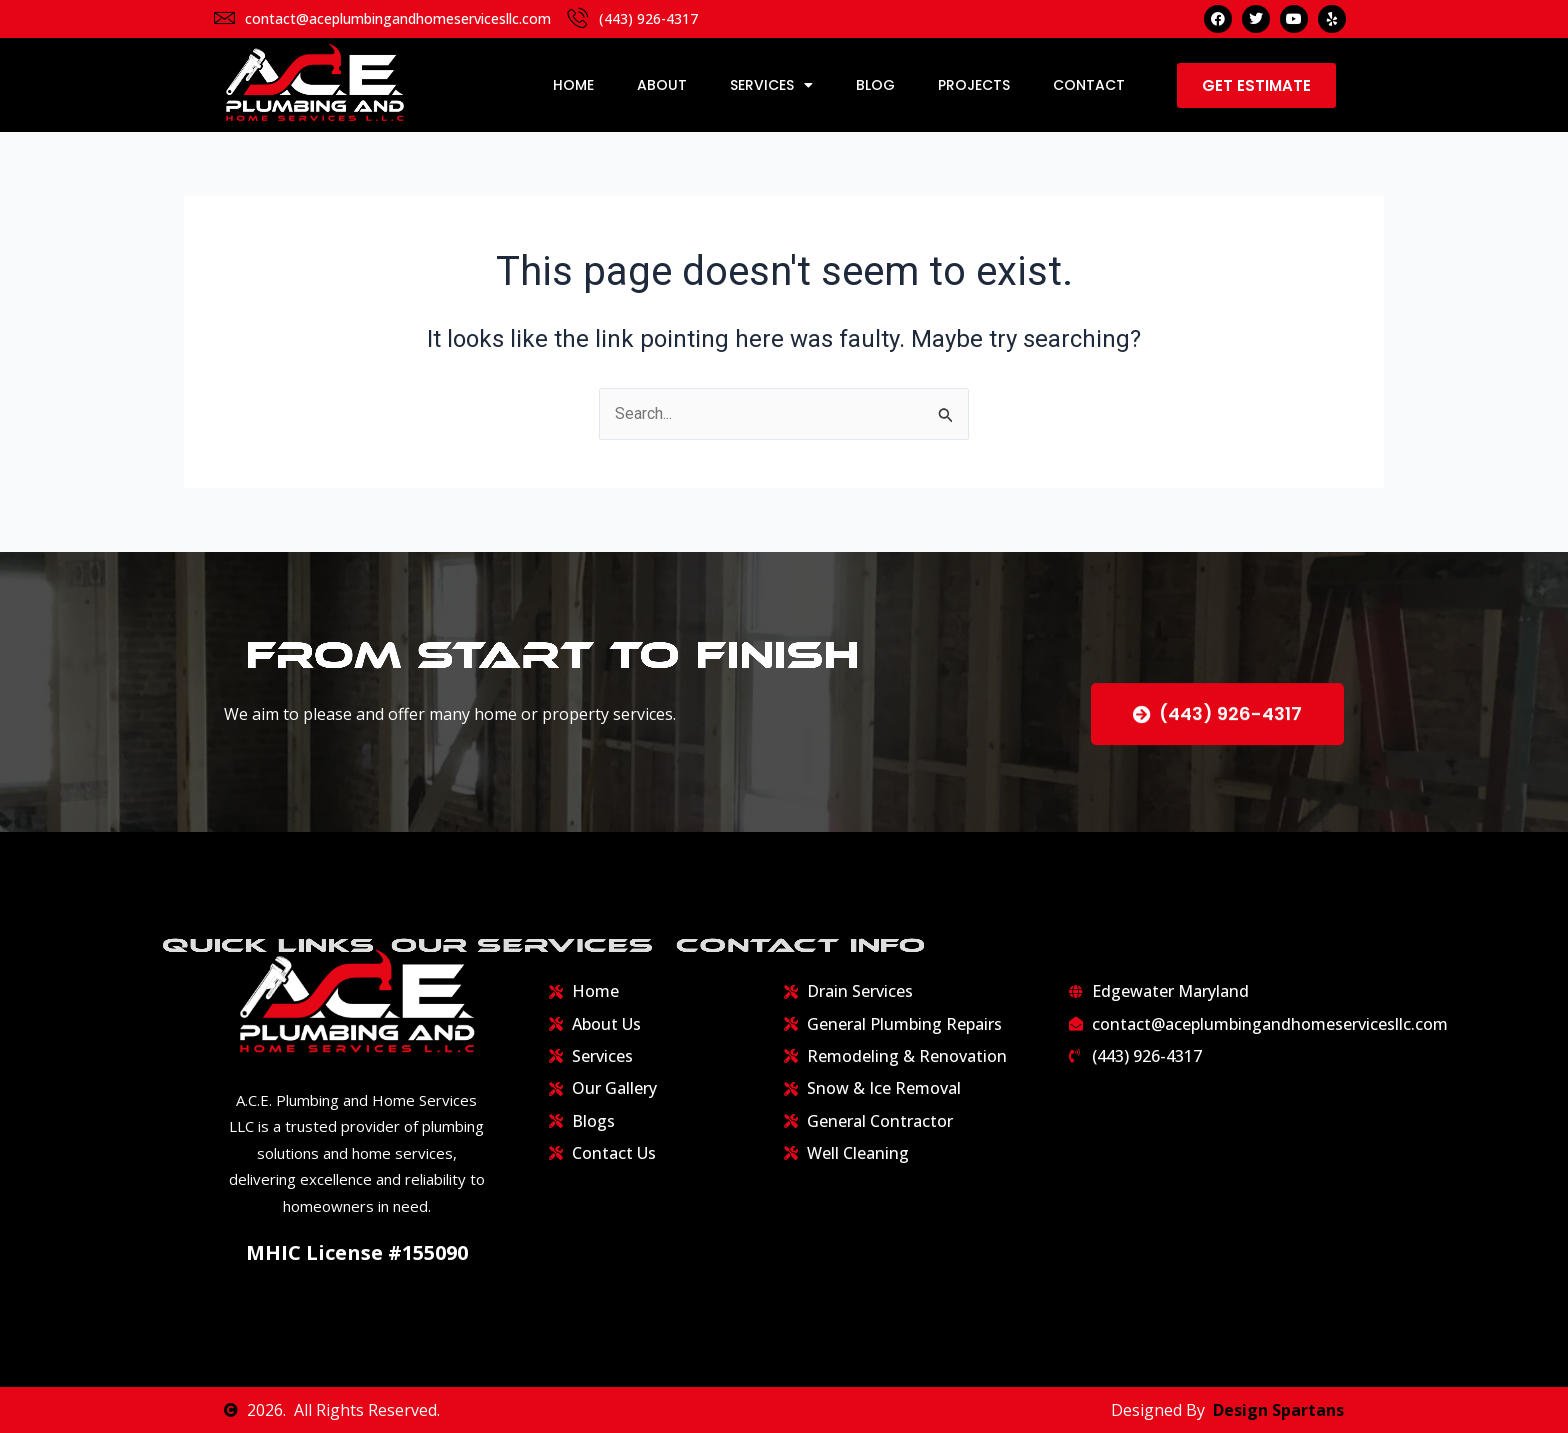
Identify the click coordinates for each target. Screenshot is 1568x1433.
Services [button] (771, 85)
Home (573, 85)
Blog (875, 85)
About (662, 85)
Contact (1089, 85)
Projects (974, 85)
